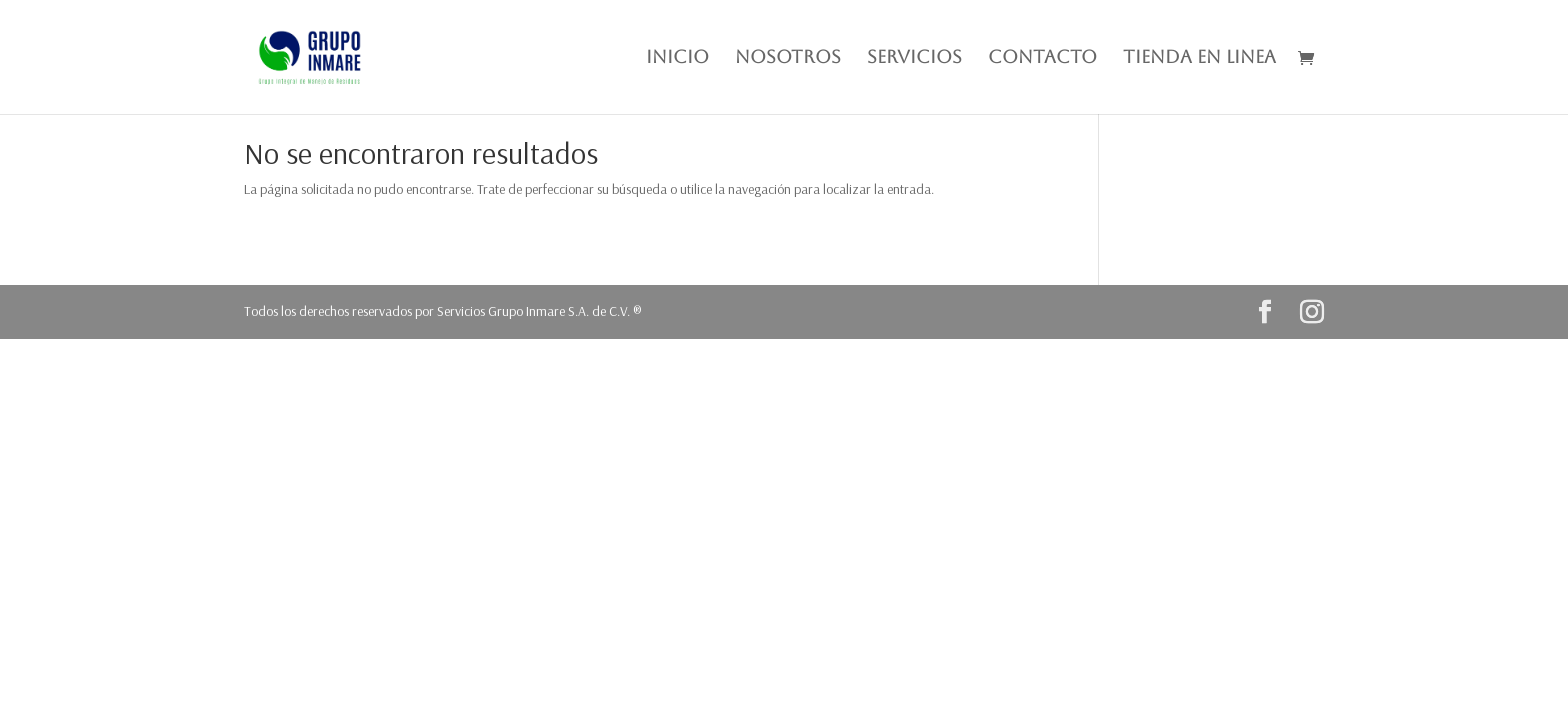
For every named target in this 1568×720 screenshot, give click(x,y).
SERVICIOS (914, 58)
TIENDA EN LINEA (1199, 58)
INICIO (677, 58)
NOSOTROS (788, 58)
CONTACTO (1042, 58)
